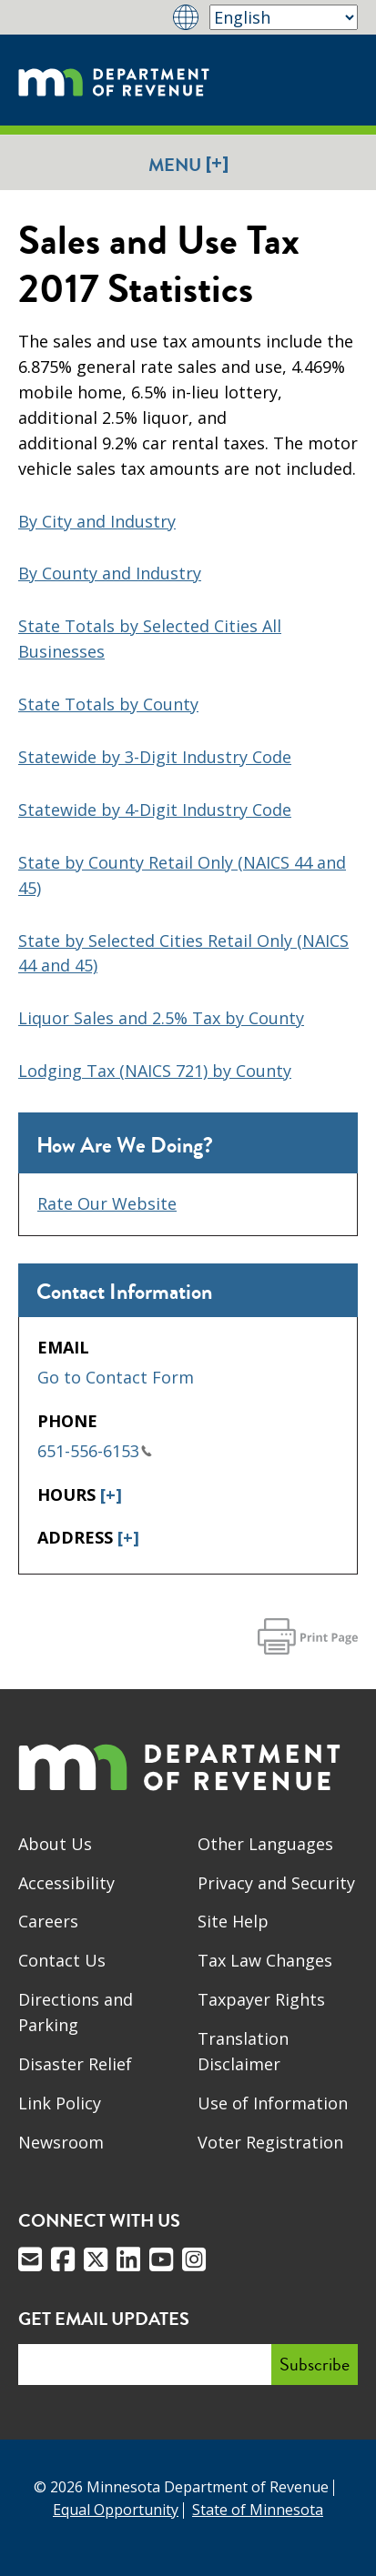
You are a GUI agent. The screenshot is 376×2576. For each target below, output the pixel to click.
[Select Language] (283, 17)
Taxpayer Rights (261, 1999)
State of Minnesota (257, 2510)
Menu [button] (188, 164)
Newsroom (61, 2142)
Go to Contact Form (115, 1377)
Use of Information (273, 2103)
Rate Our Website (107, 1203)
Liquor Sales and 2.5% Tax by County (161, 1018)
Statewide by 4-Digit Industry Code (154, 809)
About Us (55, 1844)
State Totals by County (108, 704)
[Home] (113, 80)
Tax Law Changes (265, 1960)
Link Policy (59, 2103)
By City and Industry (97, 521)
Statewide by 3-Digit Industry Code (154, 757)
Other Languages (265, 1844)
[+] (111, 1494)
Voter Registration (270, 2142)
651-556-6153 (94, 1451)
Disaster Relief (75, 2064)
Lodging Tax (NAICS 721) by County (154, 1071)
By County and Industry (109, 573)
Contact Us (62, 1960)
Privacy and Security (276, 1883)
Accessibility (66, 1883)
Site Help (233, 1921)
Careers (48, 1921)
